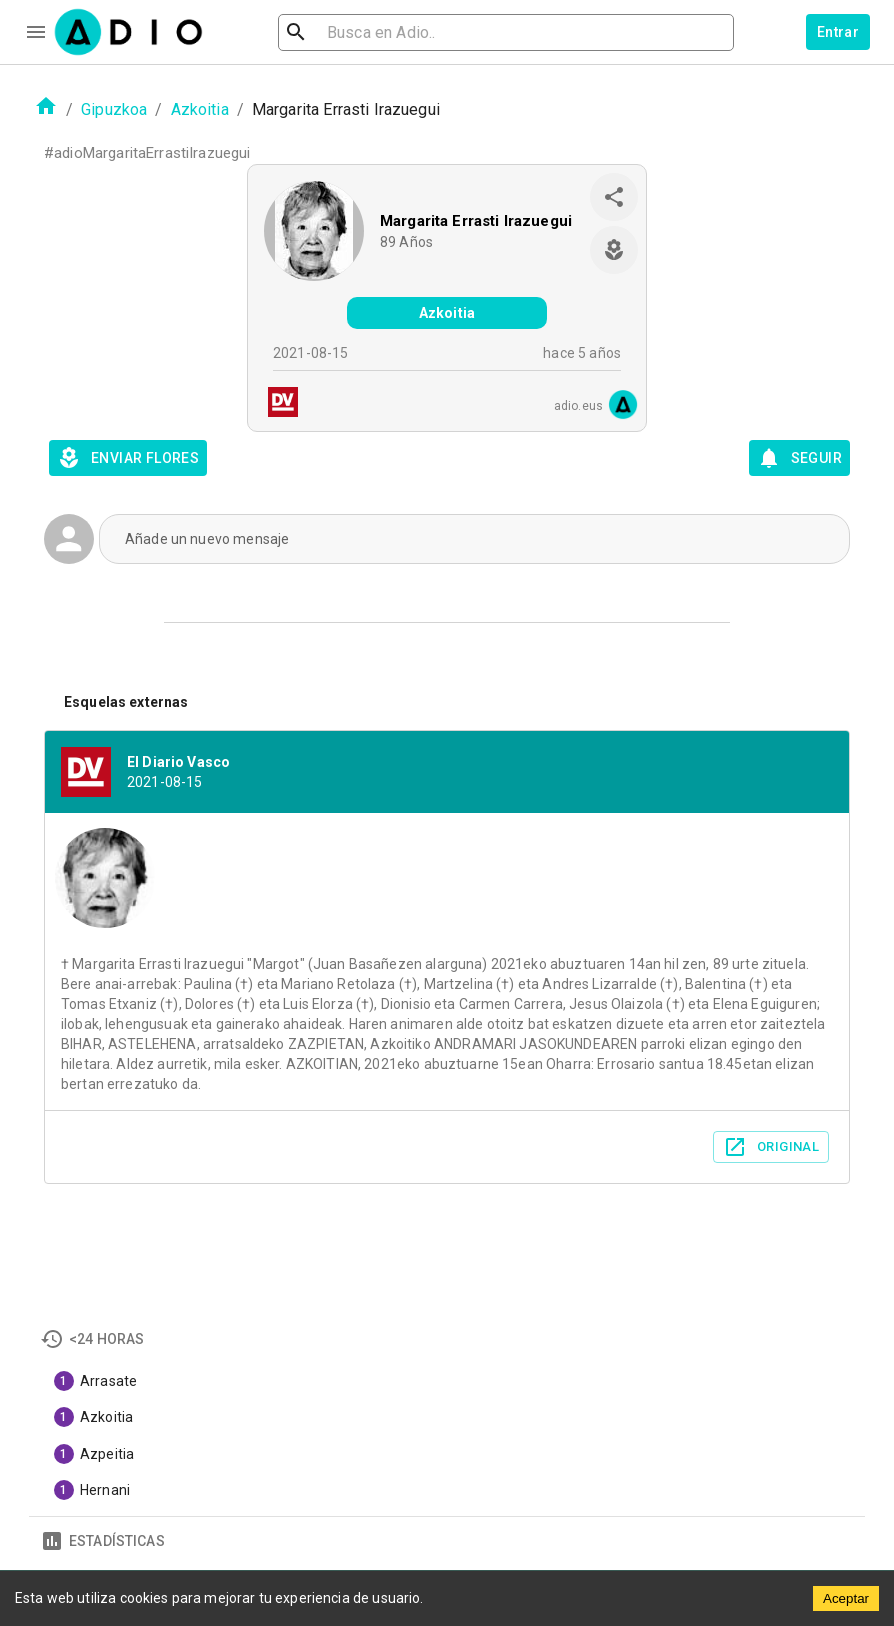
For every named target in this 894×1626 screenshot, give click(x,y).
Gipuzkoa (114, 109)
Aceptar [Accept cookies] (846, 1598)
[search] (361, 32)
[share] (614, 197)
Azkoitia (200, 109)
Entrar (838, 32)
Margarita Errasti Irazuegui (476, 221)
